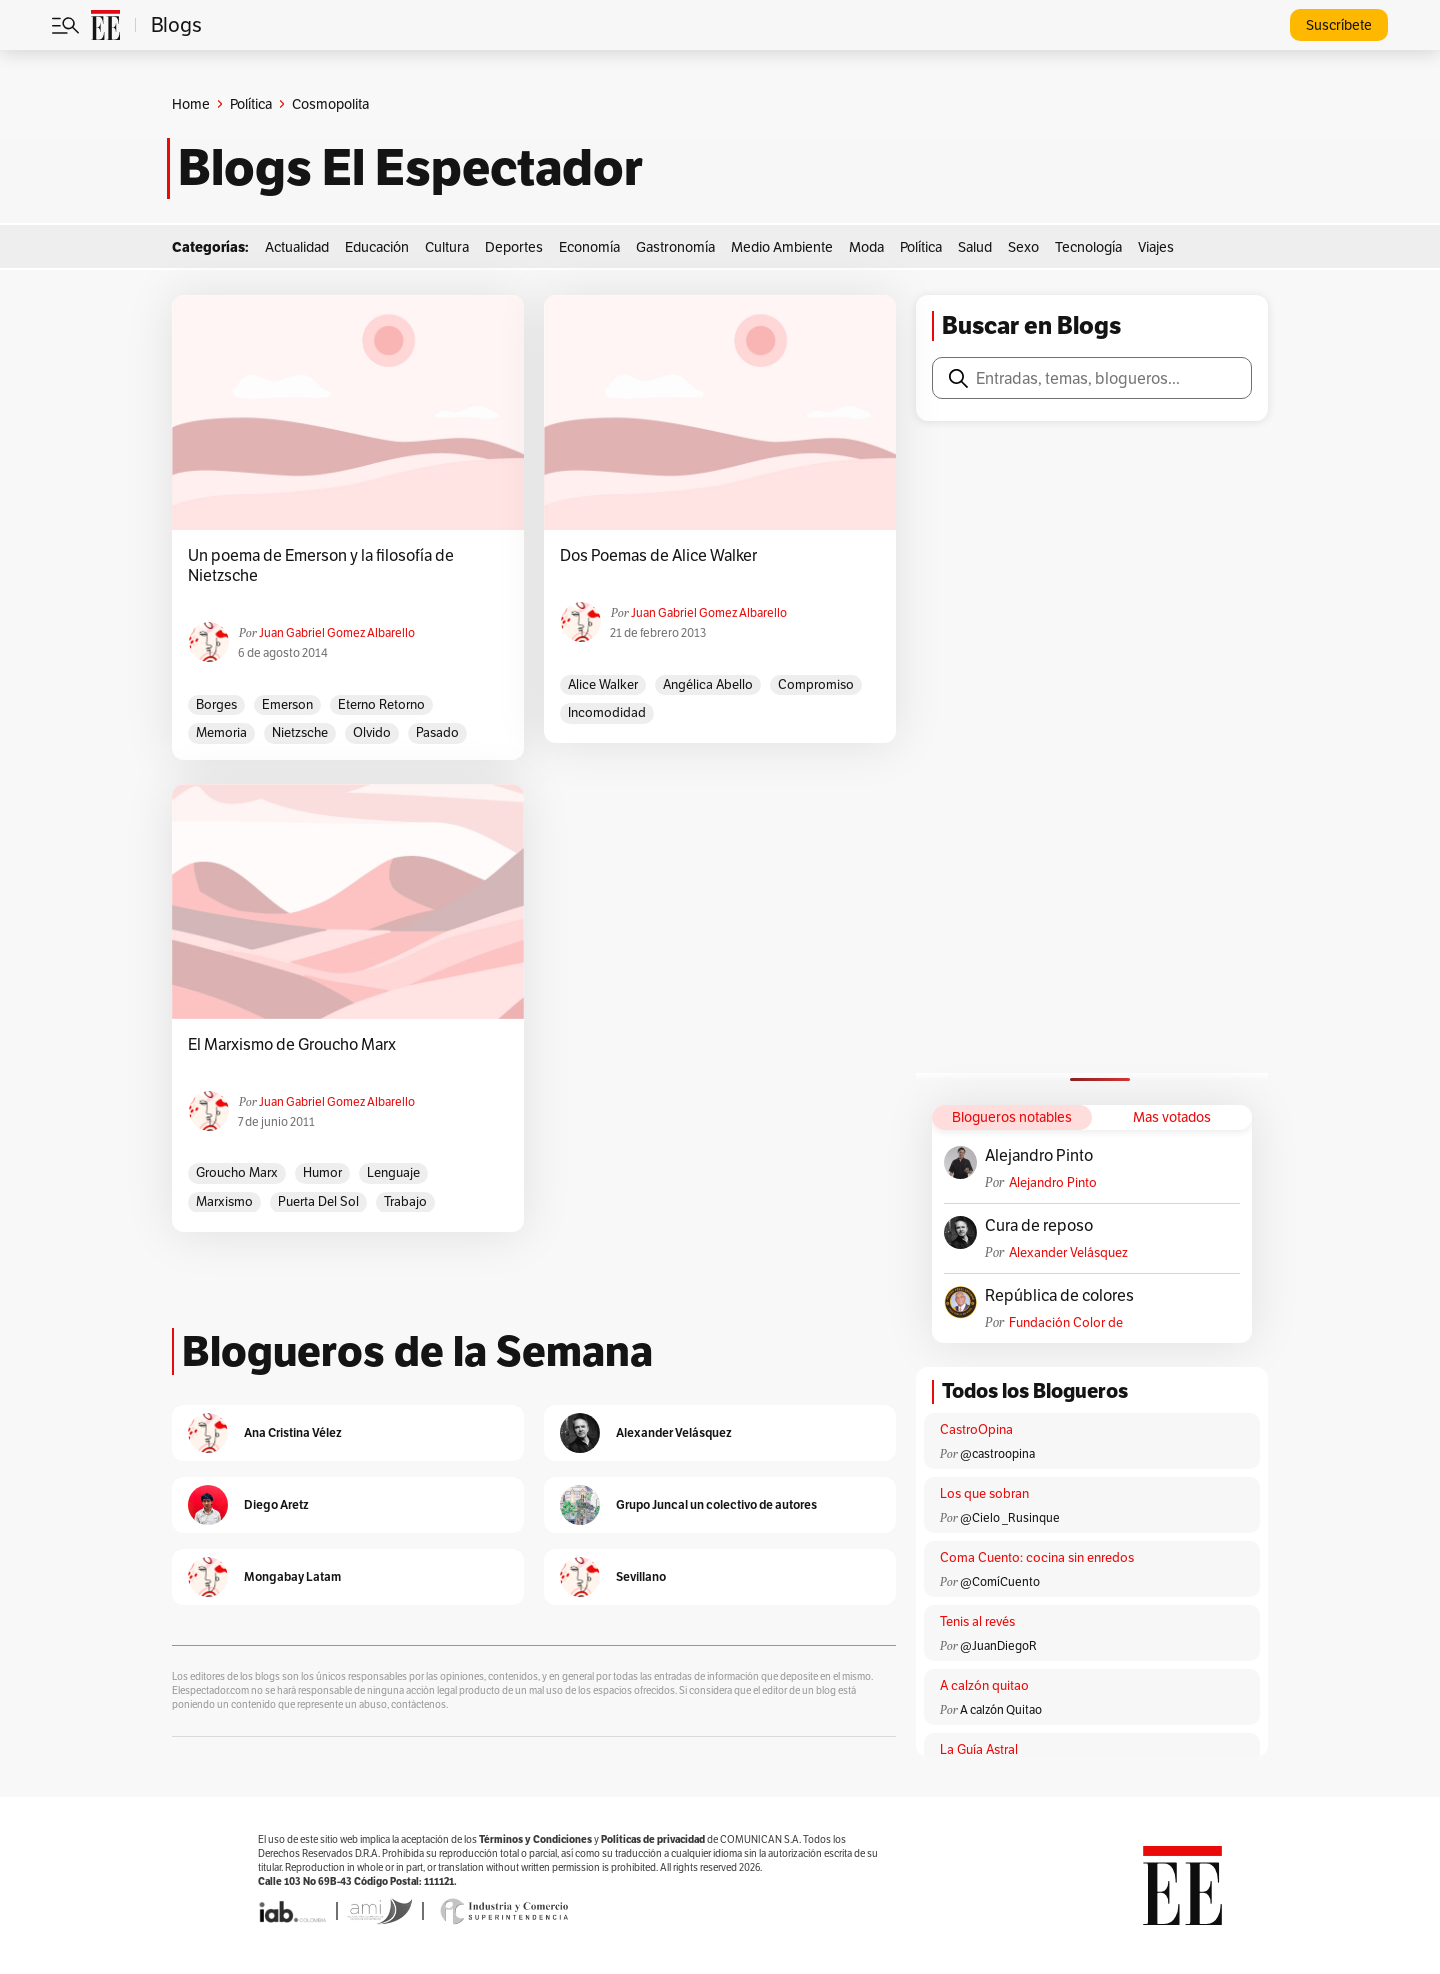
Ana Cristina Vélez (293, 1432)
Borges (216, 704)
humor (322, 1172)
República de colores (1059, 1296)
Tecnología (1088, 247)
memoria (221, 732)
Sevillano (641, 1576)
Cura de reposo (1039, 1226)
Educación (377, 247)
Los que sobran (984, 1493)
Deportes (514, 247)
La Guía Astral (979, 1749)
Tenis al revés (977, 1621)
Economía (589, 247)
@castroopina (997, 1453)
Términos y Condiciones (535, 1839)
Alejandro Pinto (1039, 1156)
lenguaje (393, 1172)
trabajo (405, 1201)
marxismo (224, 1201)
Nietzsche (300, 732)
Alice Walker (603, 684)
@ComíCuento (1000, 1581)
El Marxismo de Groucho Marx (292, 1045)
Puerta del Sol (318, 1201)
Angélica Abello (708, 684)
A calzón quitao (984, 1685)
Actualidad (297, 247)
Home (191, 104)
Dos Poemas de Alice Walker (658, 556)
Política (251, 104)
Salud (975, 247)
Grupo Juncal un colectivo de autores (716, 1504)
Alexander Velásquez (1068, 1252)
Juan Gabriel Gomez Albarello (337, 632)
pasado (437, 732)
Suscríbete (1339, 25)
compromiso (816, 684)
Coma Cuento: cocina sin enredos (1037, 1557)
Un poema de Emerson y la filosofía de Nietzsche (321, 566)
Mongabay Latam (292, 1576)
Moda (866, 247)
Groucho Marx (237, 1172)
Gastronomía (675, 247)
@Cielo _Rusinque (1010, 1517)
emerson (287, 704)
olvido (372, 732)
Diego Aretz (276, 1504)
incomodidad (607, 712)
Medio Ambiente (782, 247)
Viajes (1156, 247)
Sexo (1023, 247)
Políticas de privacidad (653, 1839)
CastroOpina (976, 1429)
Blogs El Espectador (410, 168)
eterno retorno (381, 704)
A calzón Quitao (1001, 1709)
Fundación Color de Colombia (1066, 1322)
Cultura (447, 247)
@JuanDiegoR (998, 1645)
